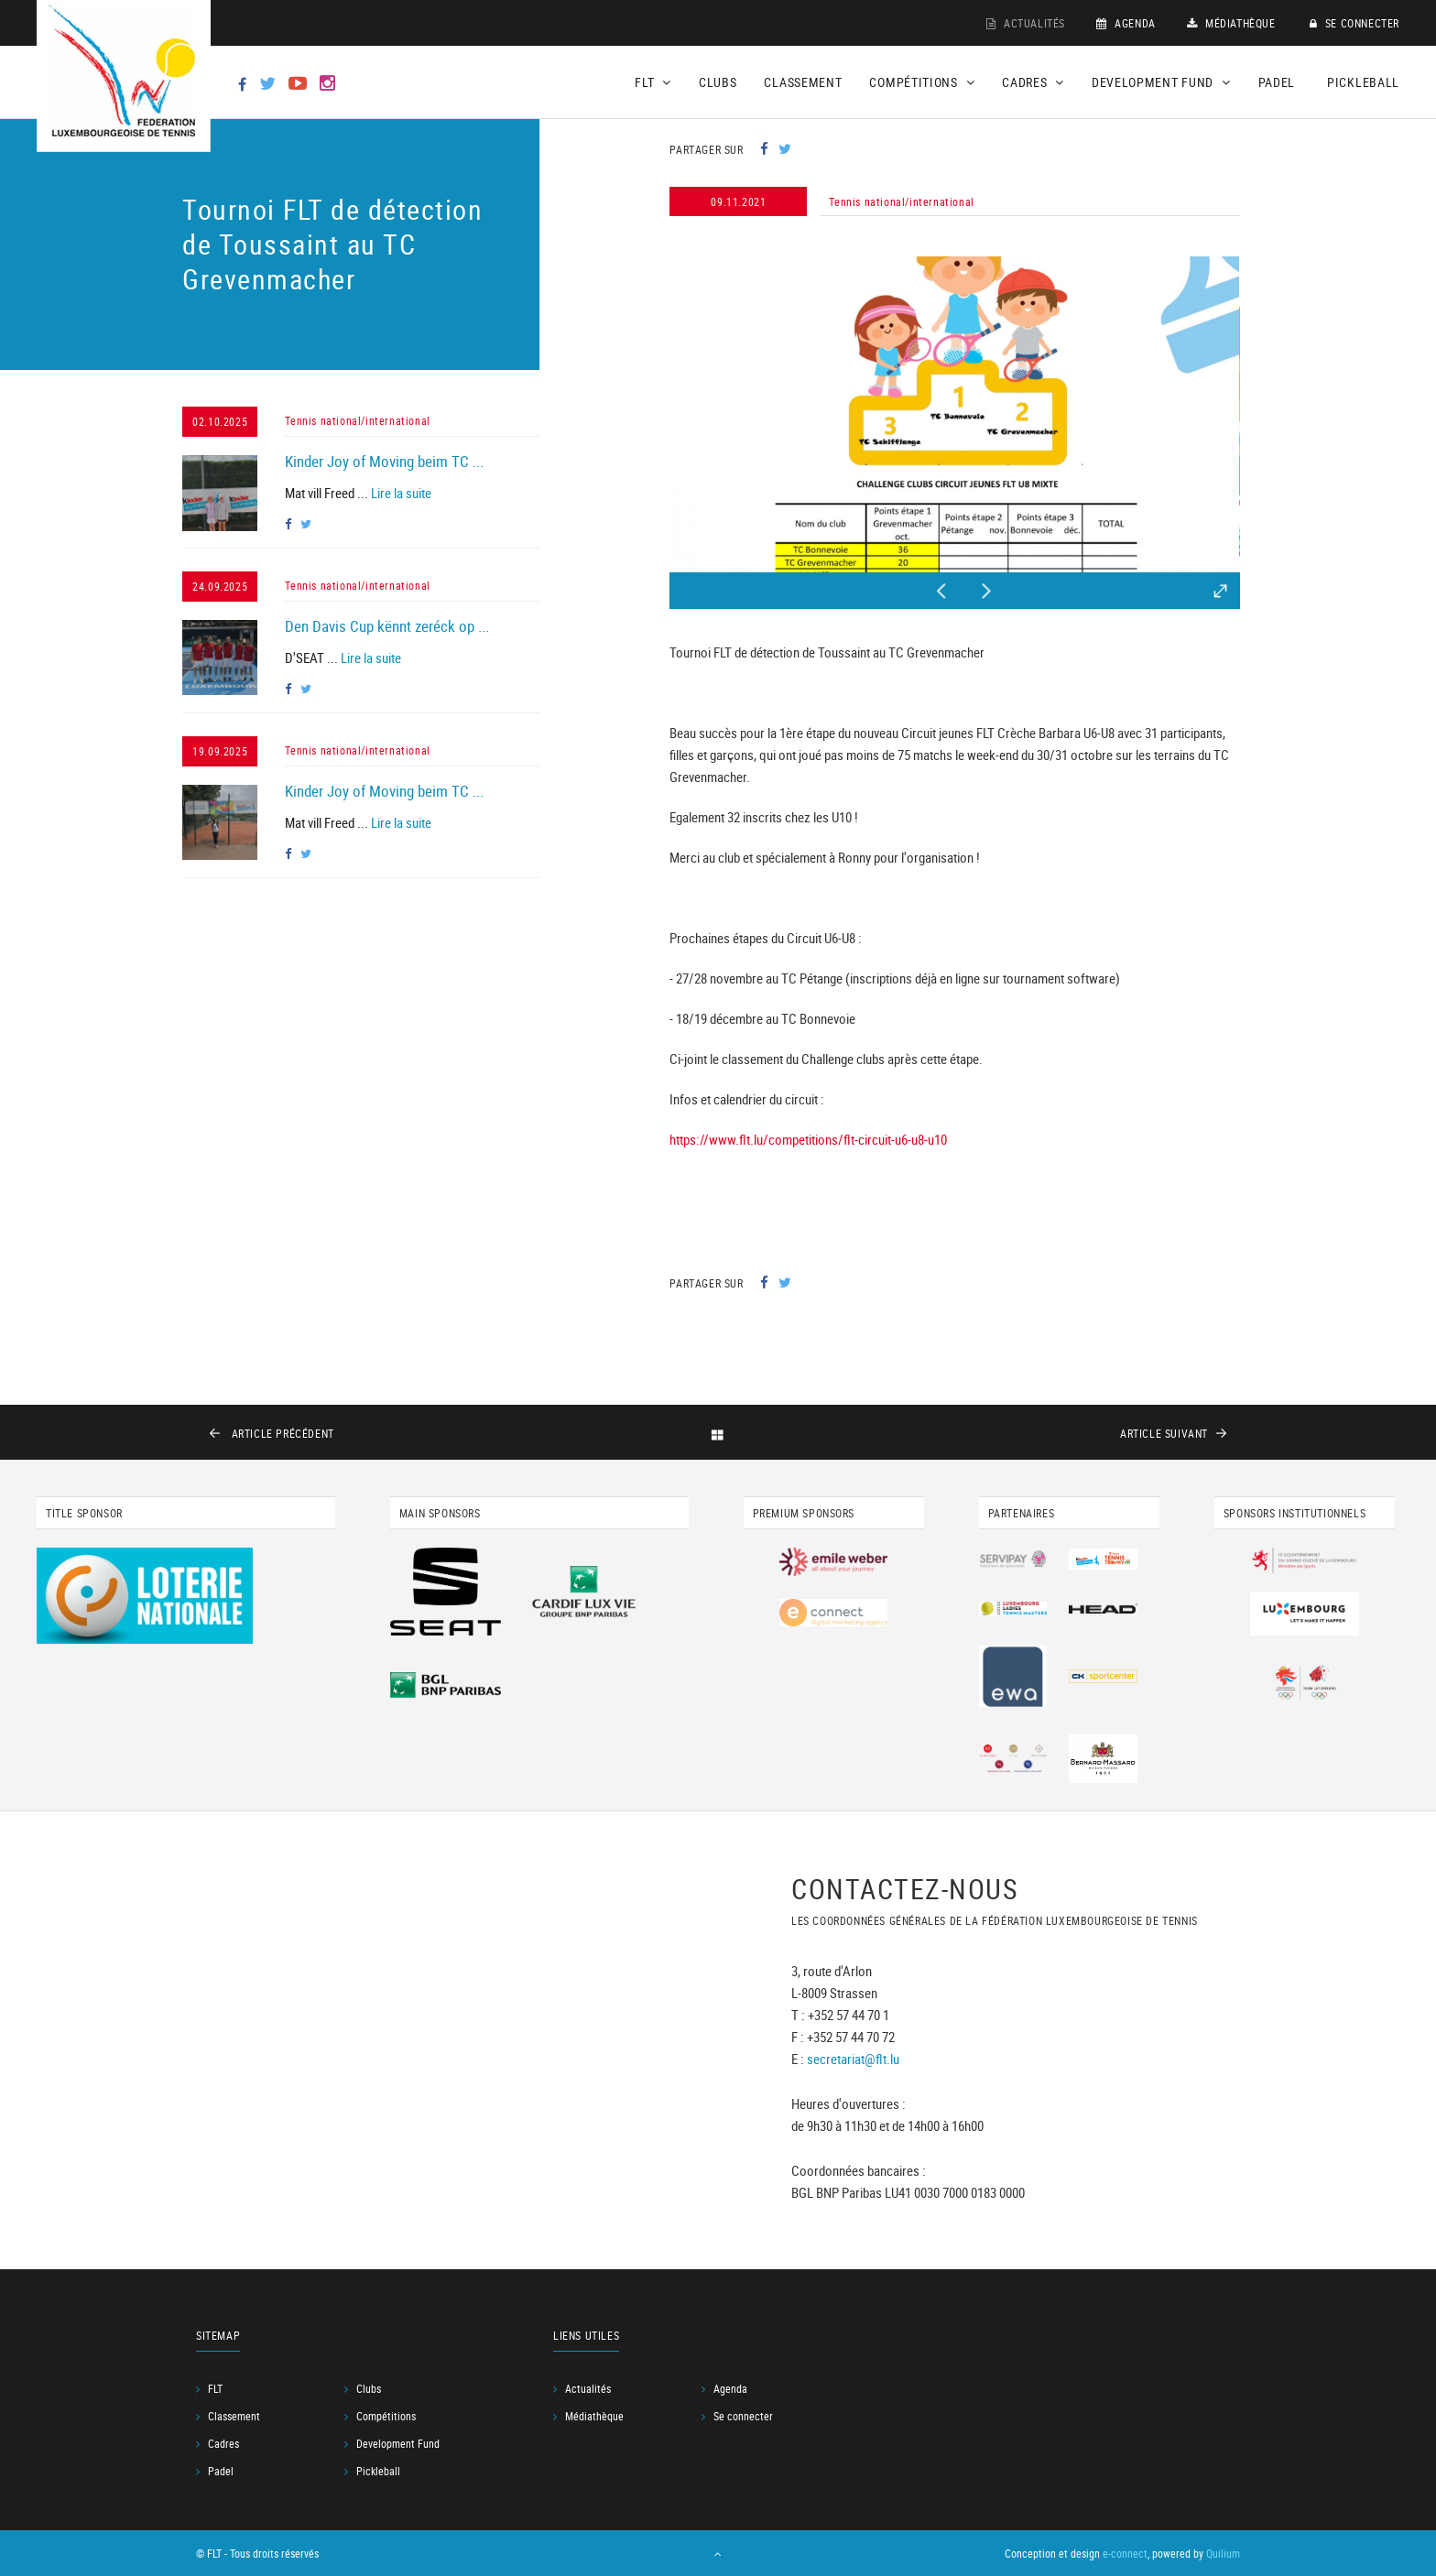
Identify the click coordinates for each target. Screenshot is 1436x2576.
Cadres (223, 2443)
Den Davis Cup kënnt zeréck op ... (387, 625)
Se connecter (1354, 23)
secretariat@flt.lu (853, 2058)
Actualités (1025, 23)
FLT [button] (653, 82)
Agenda (1126, 23)
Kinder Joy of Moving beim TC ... (384, 461)
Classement (803, 82)
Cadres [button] (1033, 82)
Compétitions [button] (921, 82)
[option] (954, 414)
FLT (215, 2388)
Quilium (1223, 2553)
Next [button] (987, 586)
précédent (281, 1433)
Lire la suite (401, 493)
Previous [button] (941, 586)
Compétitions (386, 2415)
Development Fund (398, 2443)
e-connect (1125, 2553)
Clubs (718, 82)
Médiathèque (1231, 23)
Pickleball (1363, 82)
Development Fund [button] (1161, 82)
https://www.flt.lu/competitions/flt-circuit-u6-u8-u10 (808, 1139)
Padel (1277, 82)
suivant (1164, 1433)
